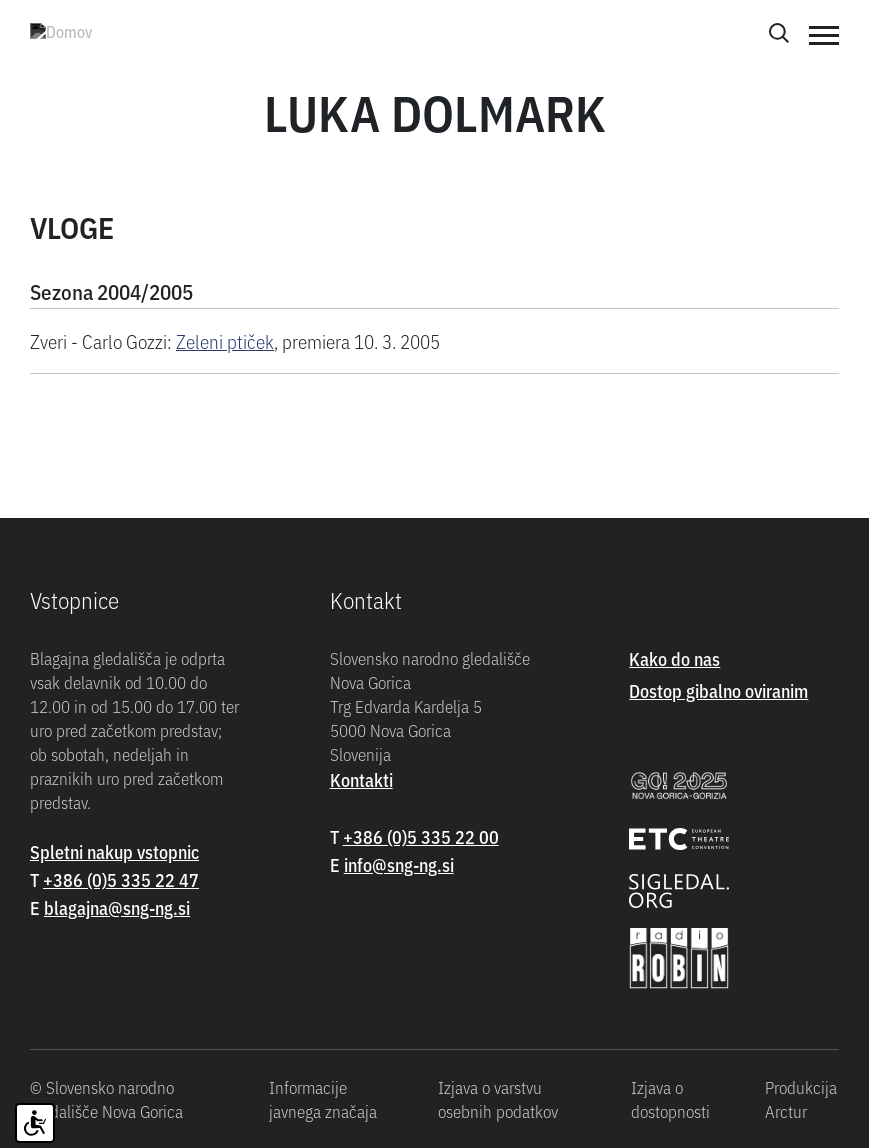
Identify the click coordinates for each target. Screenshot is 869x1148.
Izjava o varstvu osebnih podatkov (498, 1099)
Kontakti (361, 779)
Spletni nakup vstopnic (114, 851)
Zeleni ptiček (225, 340)
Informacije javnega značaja (323, 1099)
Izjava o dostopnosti (670, 1099)
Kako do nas (674, 658)
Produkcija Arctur (801, 1099)
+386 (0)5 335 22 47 (121, 879)
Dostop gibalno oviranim (718, 690)
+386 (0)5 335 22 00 (421, 836)
